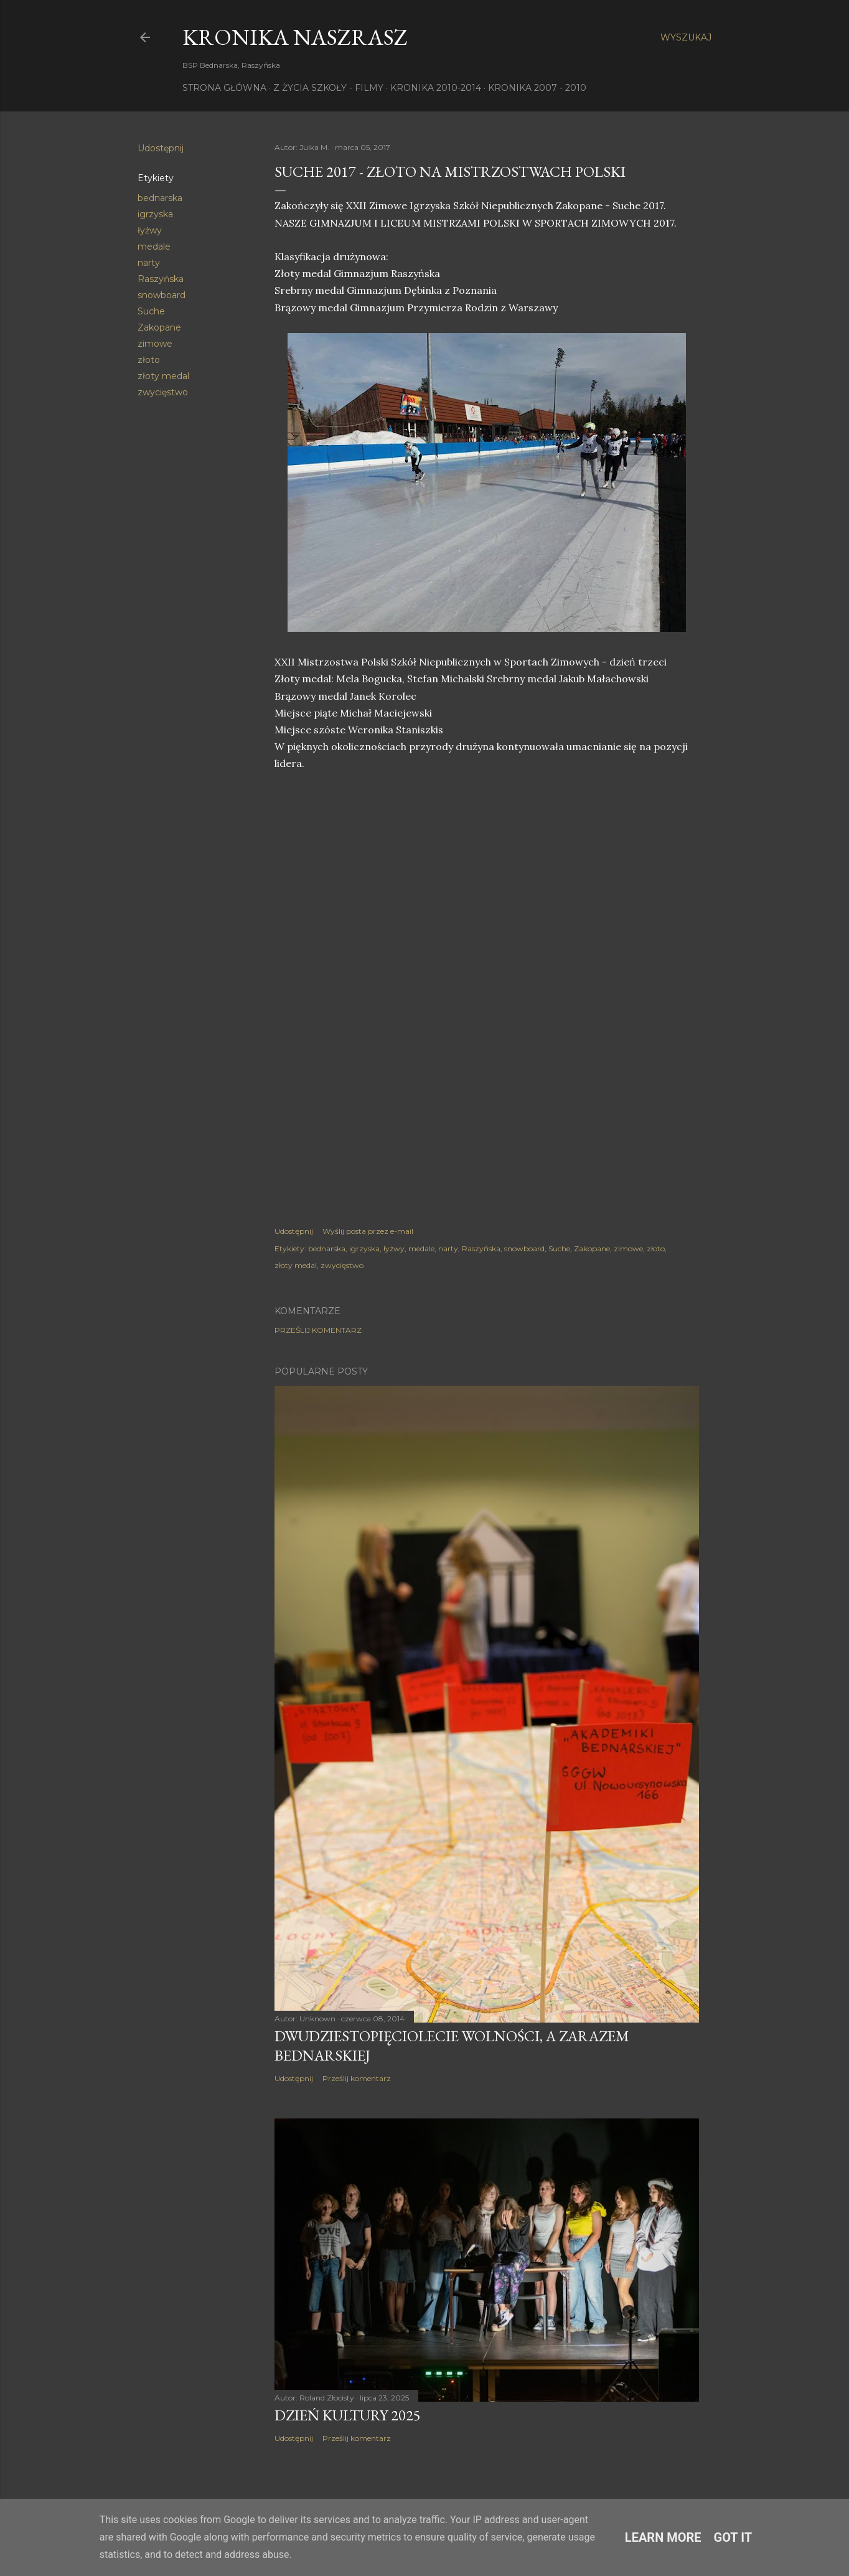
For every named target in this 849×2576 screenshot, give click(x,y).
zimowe (155, 343)
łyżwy (150, 230)
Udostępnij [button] (161, 148)
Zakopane (159, 327)
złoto (149, 359)
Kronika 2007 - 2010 (537, 87)
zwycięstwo (163, 392)
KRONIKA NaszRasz (295, 37)
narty (149, 262)
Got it (733, 2537)
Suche (151, 311)
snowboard (161, 295)
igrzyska (155, 214)
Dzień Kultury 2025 (347, 2415)
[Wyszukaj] (685, 37)
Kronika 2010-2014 (435, 87)
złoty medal (163, 376)
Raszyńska (161, 278)
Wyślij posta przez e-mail (367, 1231)
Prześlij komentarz (318, 1330)
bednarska (160, 198)
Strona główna (224, 87)
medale (154, 246)
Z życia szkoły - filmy (328, 87)
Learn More (663, 2537)
